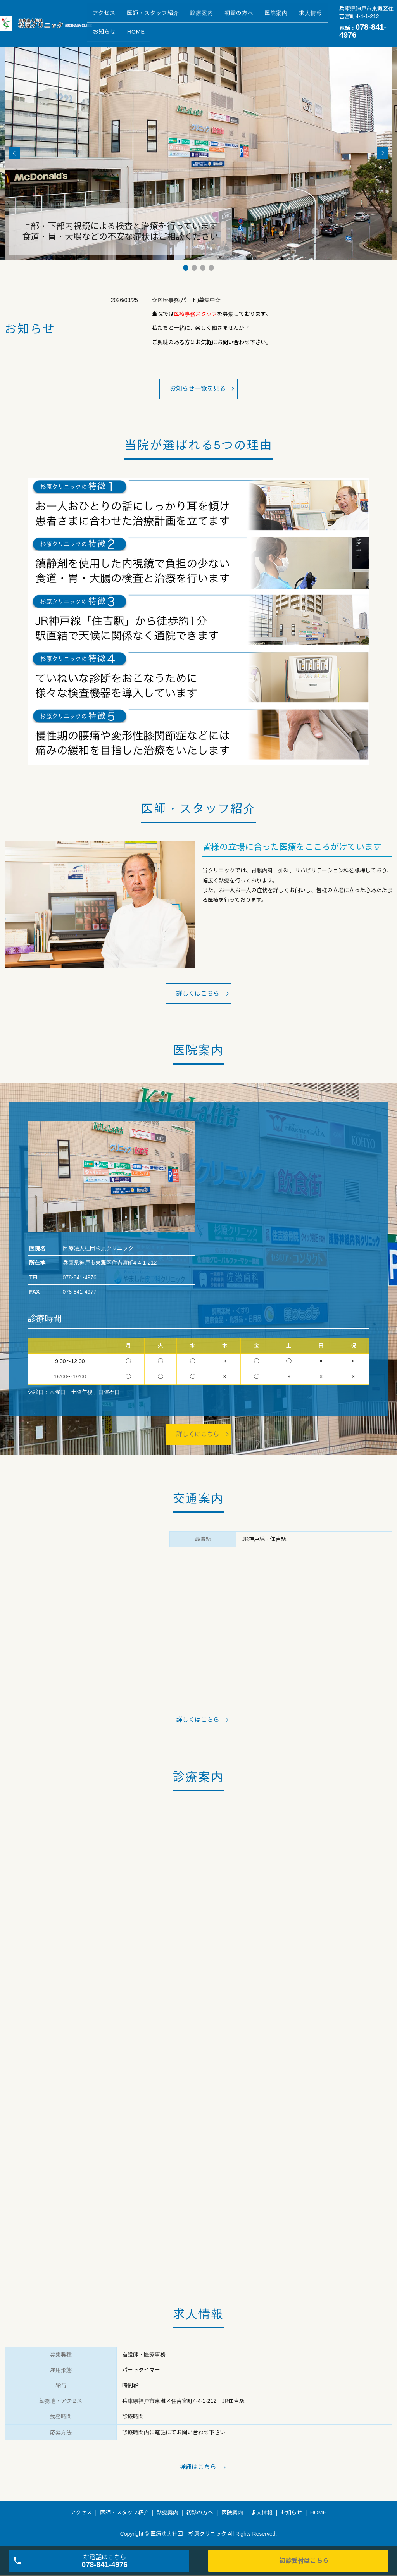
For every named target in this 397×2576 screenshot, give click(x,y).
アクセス (106, 17)
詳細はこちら (197, 2468)
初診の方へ (257, 17)
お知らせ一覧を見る (198, 388)
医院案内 (299, 17)
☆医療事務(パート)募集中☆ (186, 300)
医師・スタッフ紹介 (161, 17)
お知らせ (146, 29)
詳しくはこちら (197, 993)
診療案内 (214, 17)
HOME (183, 29)
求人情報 (107, 29)
